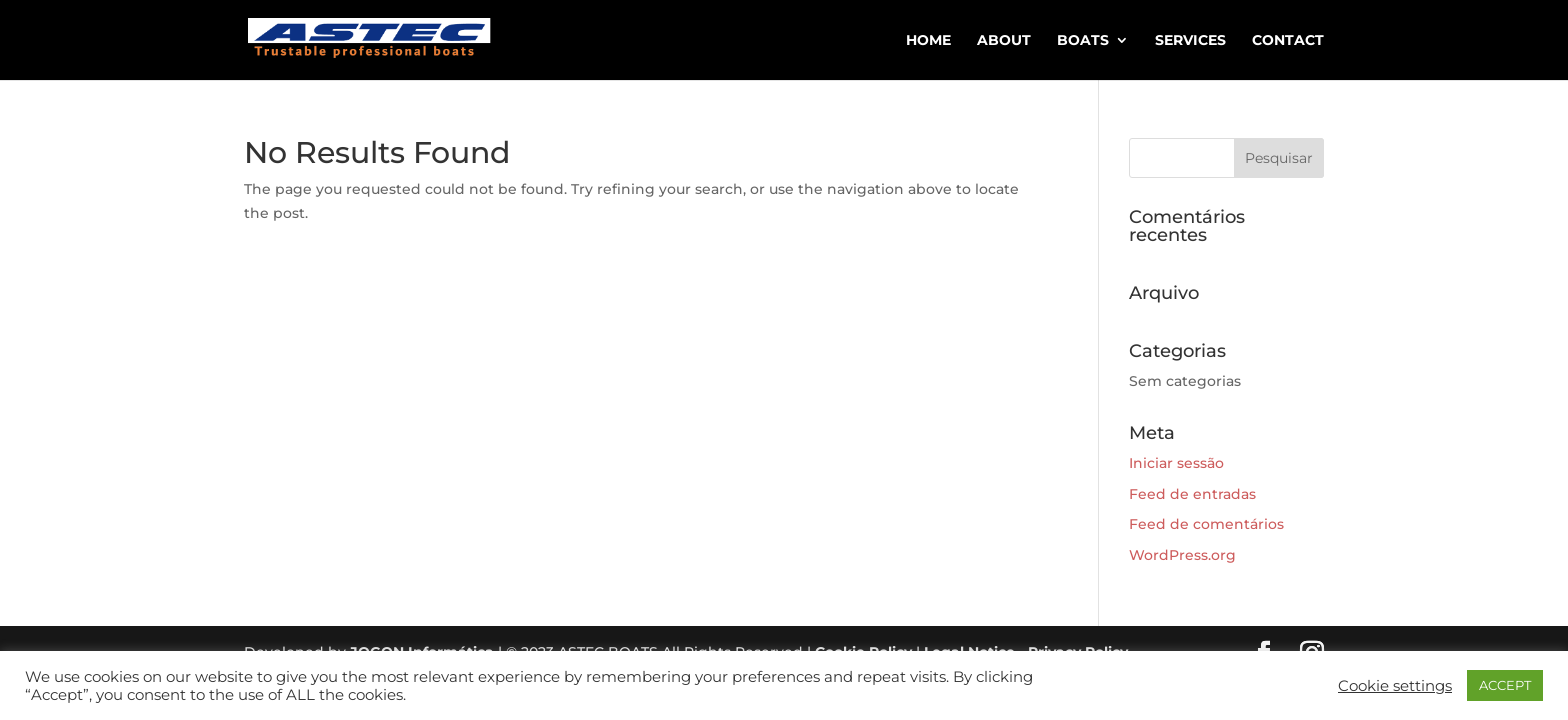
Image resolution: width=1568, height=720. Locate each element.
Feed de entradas (1192, 494)
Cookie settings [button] (1395, 686)
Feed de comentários (1206, 524)
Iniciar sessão (1176, 463)
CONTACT (1288, 41)
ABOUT (1004, 41)
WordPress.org (1182, 555)
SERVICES (1190, 41)
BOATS (1083, 41)
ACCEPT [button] (1505, 685)
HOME (928, 41)
